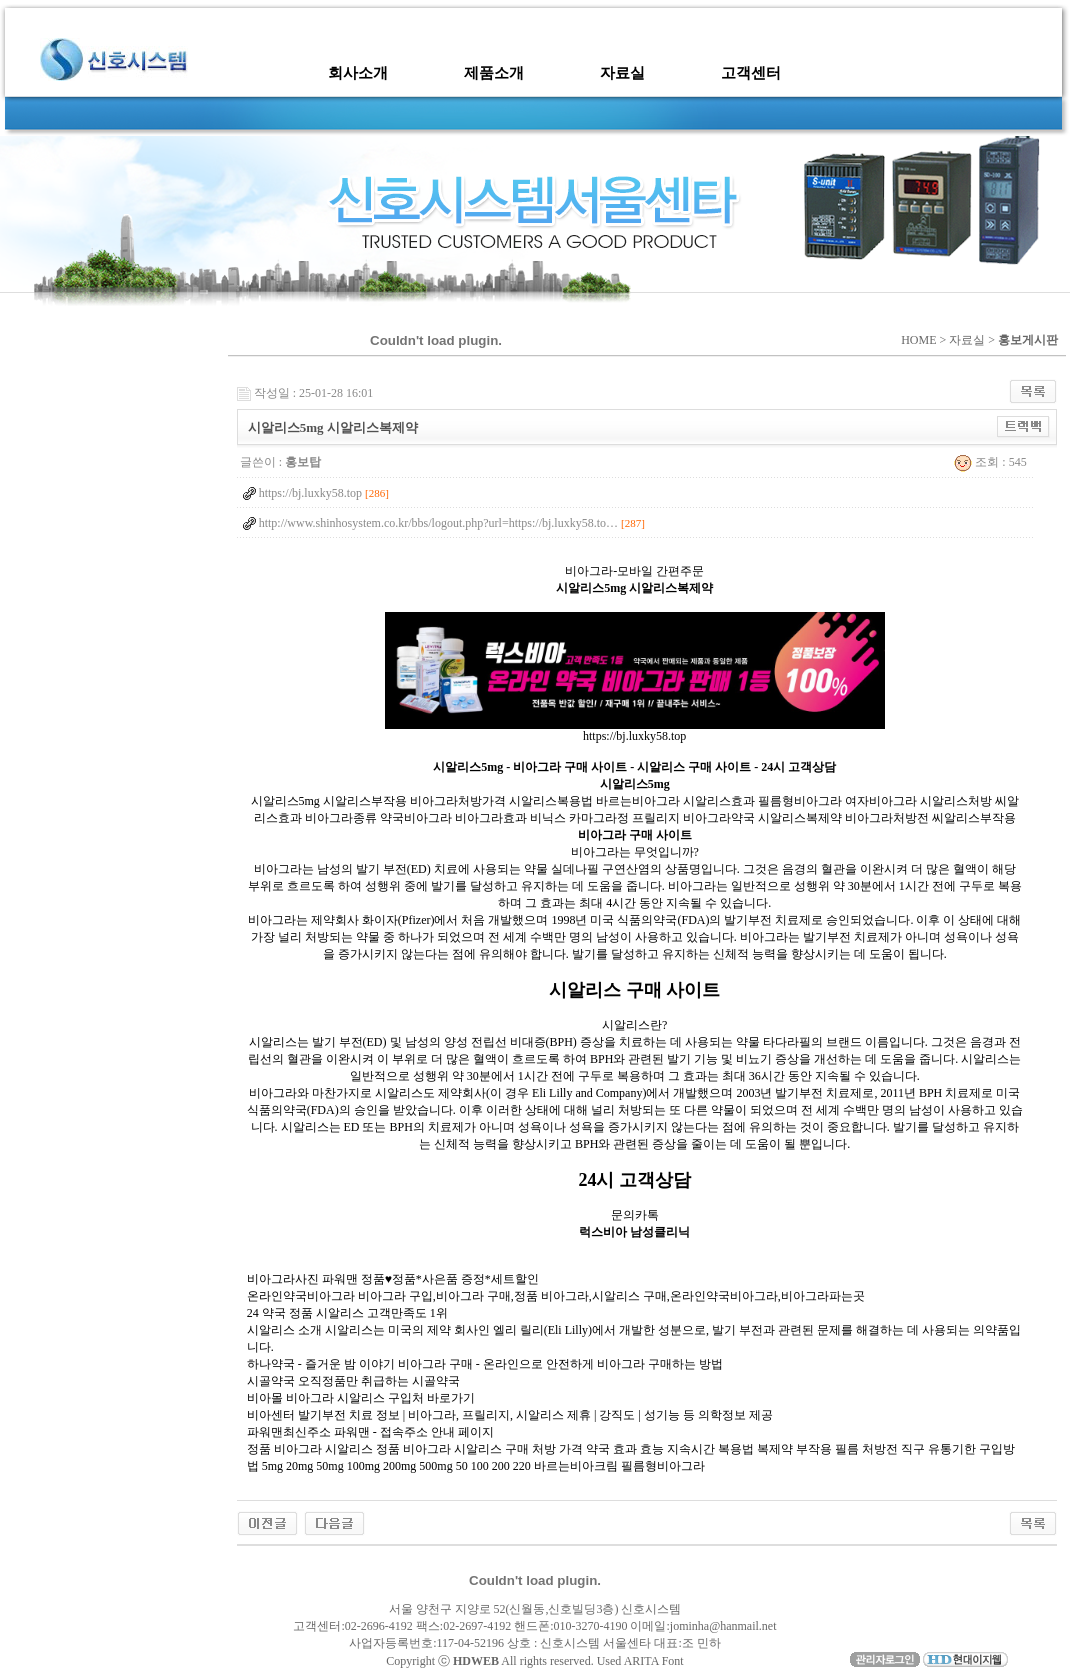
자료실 (622, 73)
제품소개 (494, 73)
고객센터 (751, 73)
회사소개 (358, 73)
